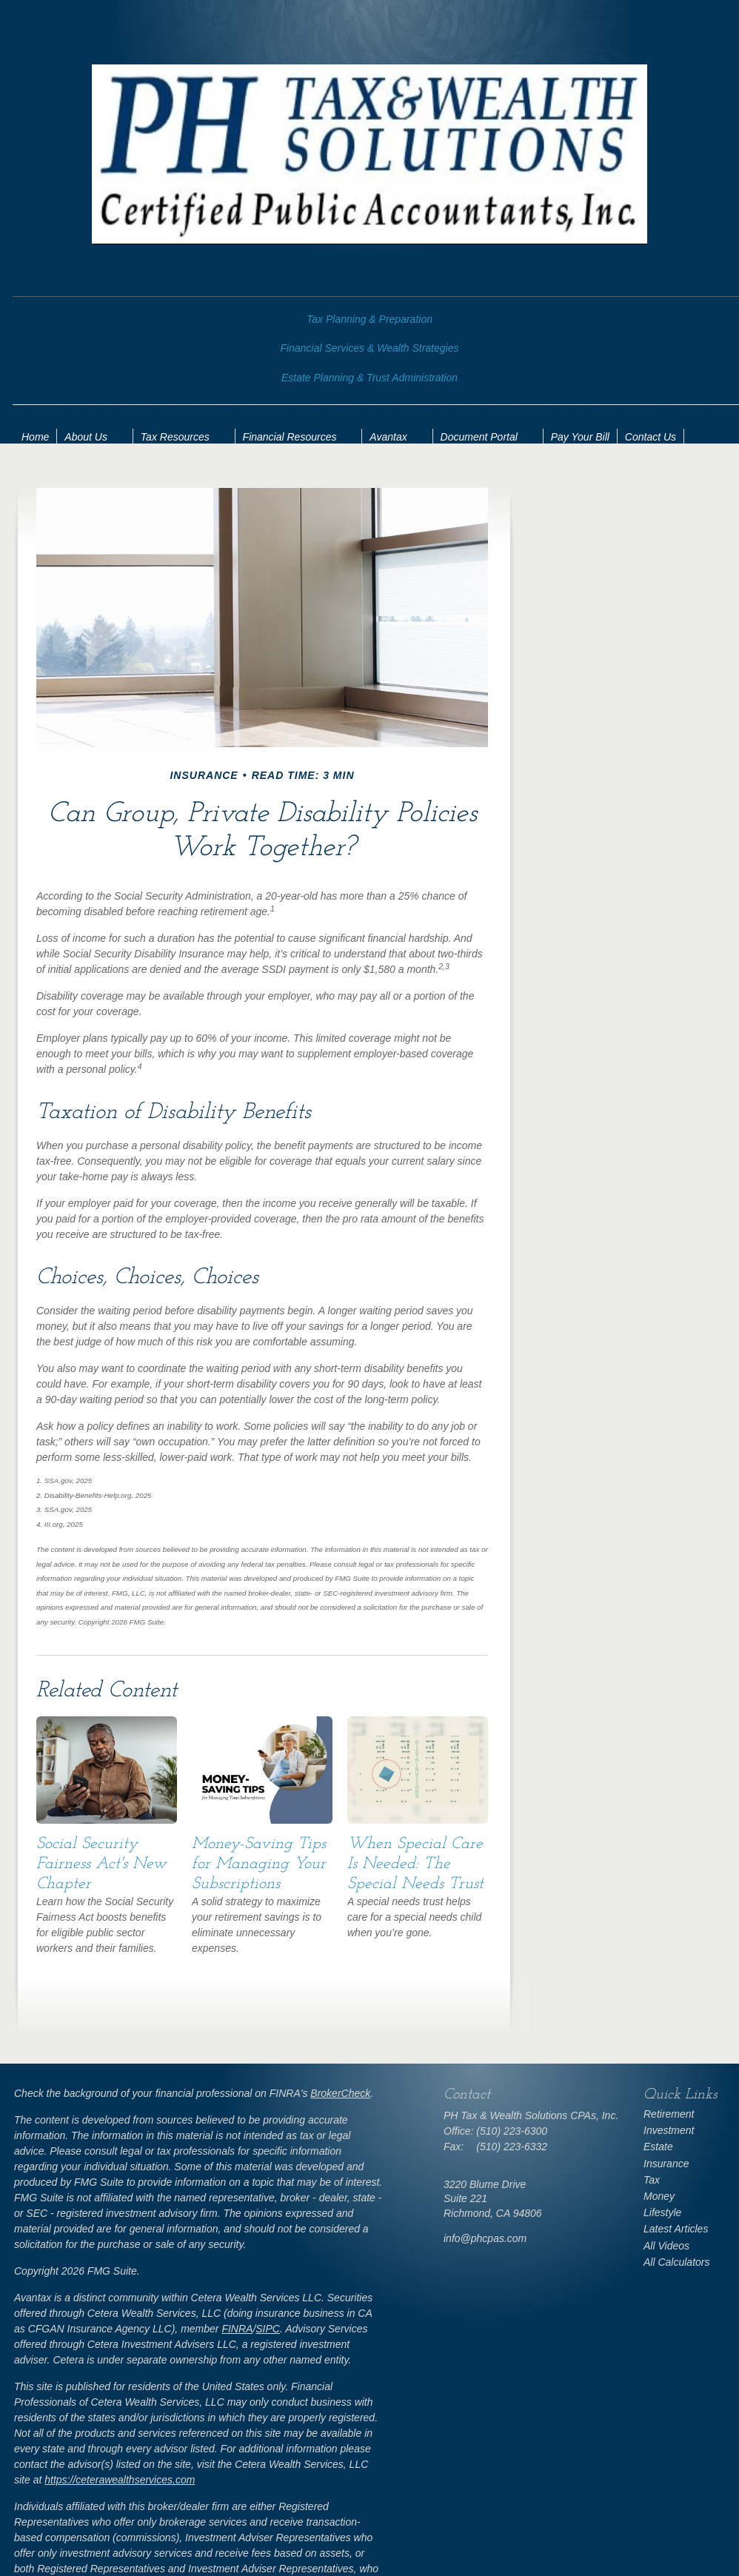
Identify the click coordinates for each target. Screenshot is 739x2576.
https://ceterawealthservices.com (119, 2480)
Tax (651, 2180)
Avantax (388, 437)
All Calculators (676, 2262)
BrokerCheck (340, 2093)
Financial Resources (290, 437)
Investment (668, 2130)
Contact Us (650, 437)
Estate (658, 2146)
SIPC (267, 2329)
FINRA (237, 2329)
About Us (85, 437)
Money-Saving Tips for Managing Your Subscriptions (259, 1864)
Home (35, 437)
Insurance (666, 2163)
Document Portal (479, 437)
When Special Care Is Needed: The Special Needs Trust (415, 1864)
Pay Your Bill (580, 437)
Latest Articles (675, 2229)
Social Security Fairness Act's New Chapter (101, 1864)
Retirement (668, 2114)
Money (659, 2196)
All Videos (666, 2246)
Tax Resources (175, 437)
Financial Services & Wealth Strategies (370, 348)
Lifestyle (662, 2212)
